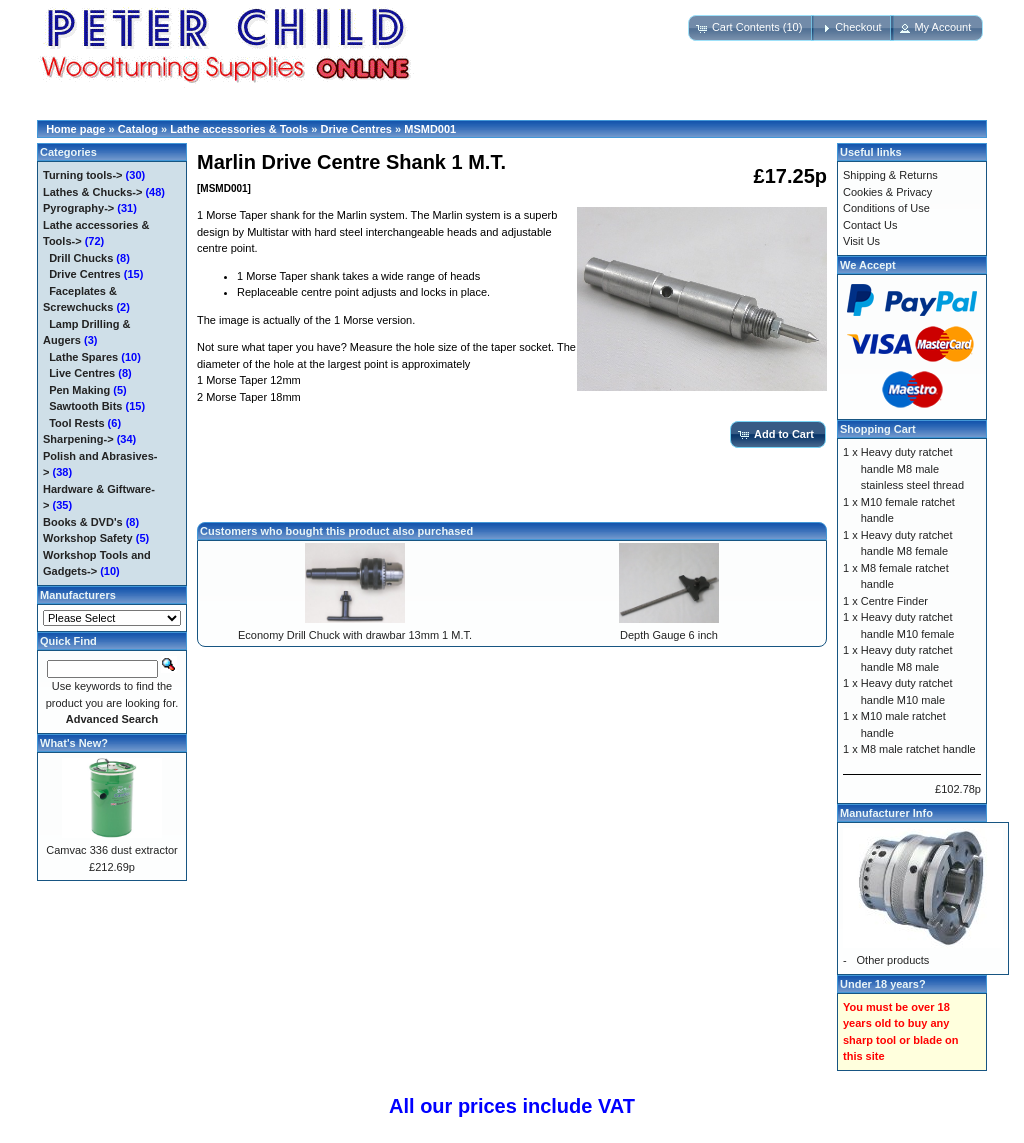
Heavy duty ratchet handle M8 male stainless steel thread (912, 468)
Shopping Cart (878, 429)
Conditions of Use (886, 208)
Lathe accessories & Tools (239, 129)
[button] (751, 28)
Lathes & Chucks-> (92, 192)
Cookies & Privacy (887, 192)
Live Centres (82, 373)
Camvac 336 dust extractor (111, 850)
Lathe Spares (83, 357)
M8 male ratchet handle (918, 749)
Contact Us (870, 225)
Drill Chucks (81, 258)
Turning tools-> (83, 175)
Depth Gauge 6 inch (669, 635)
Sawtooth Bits (85, 406)
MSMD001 (430, 129)
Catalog (138, 129)
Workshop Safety (88, 538)
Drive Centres (356, 129)
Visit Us (861, 241)
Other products (893, 960)
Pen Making (79, 390)
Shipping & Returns (890, 175)
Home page (75, 129)
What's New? (74, 743)
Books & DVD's (83, 522)
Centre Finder (894, 601)
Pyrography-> (78, 208)
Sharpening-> (78, 439)
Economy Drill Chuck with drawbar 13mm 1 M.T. (355, 635)
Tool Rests (76, 423)
